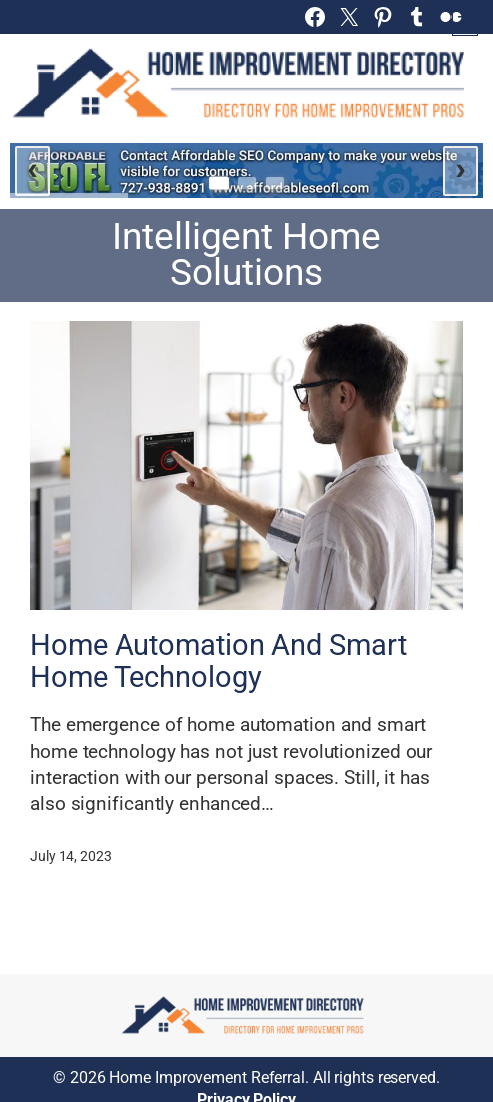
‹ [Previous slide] (32, 168)
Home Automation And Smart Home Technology (218, 661)
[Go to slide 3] (275, 183)
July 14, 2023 (71, 856)
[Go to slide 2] (247, 183)
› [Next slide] (460, 168)
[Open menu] (465, 23)
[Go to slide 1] (219, 182)
